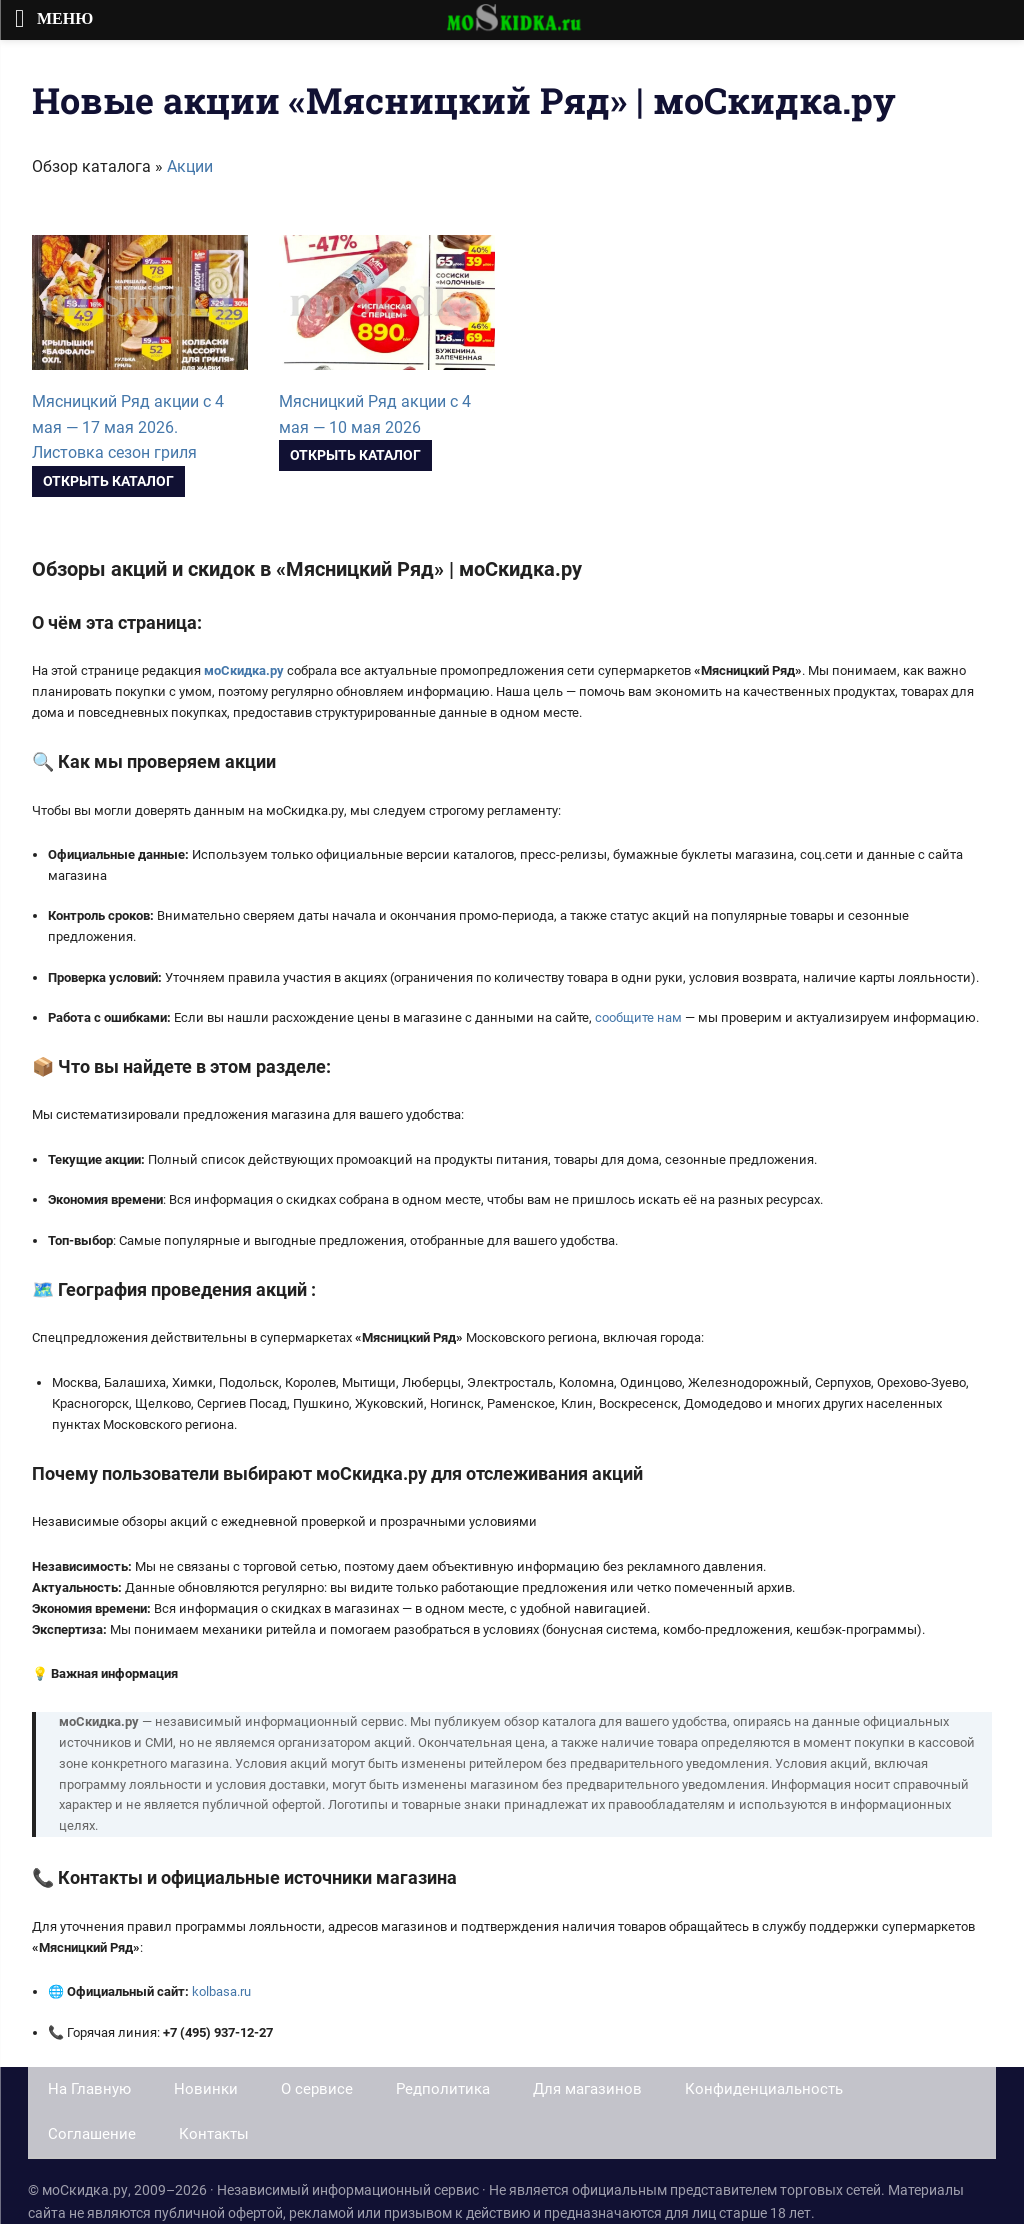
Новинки (206, 2089)
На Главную (89, 2089)
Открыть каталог (108, 481)
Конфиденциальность (764, 2089)
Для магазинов (587, 2089)
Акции (190, 166)
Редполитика (443, 2089)
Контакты (214, 2134)
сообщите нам (638, 1017)
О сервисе (317, 2089)
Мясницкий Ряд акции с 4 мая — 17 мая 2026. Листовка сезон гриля (128, 427)
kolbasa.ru (221, 1991)
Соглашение (92, 2134)
